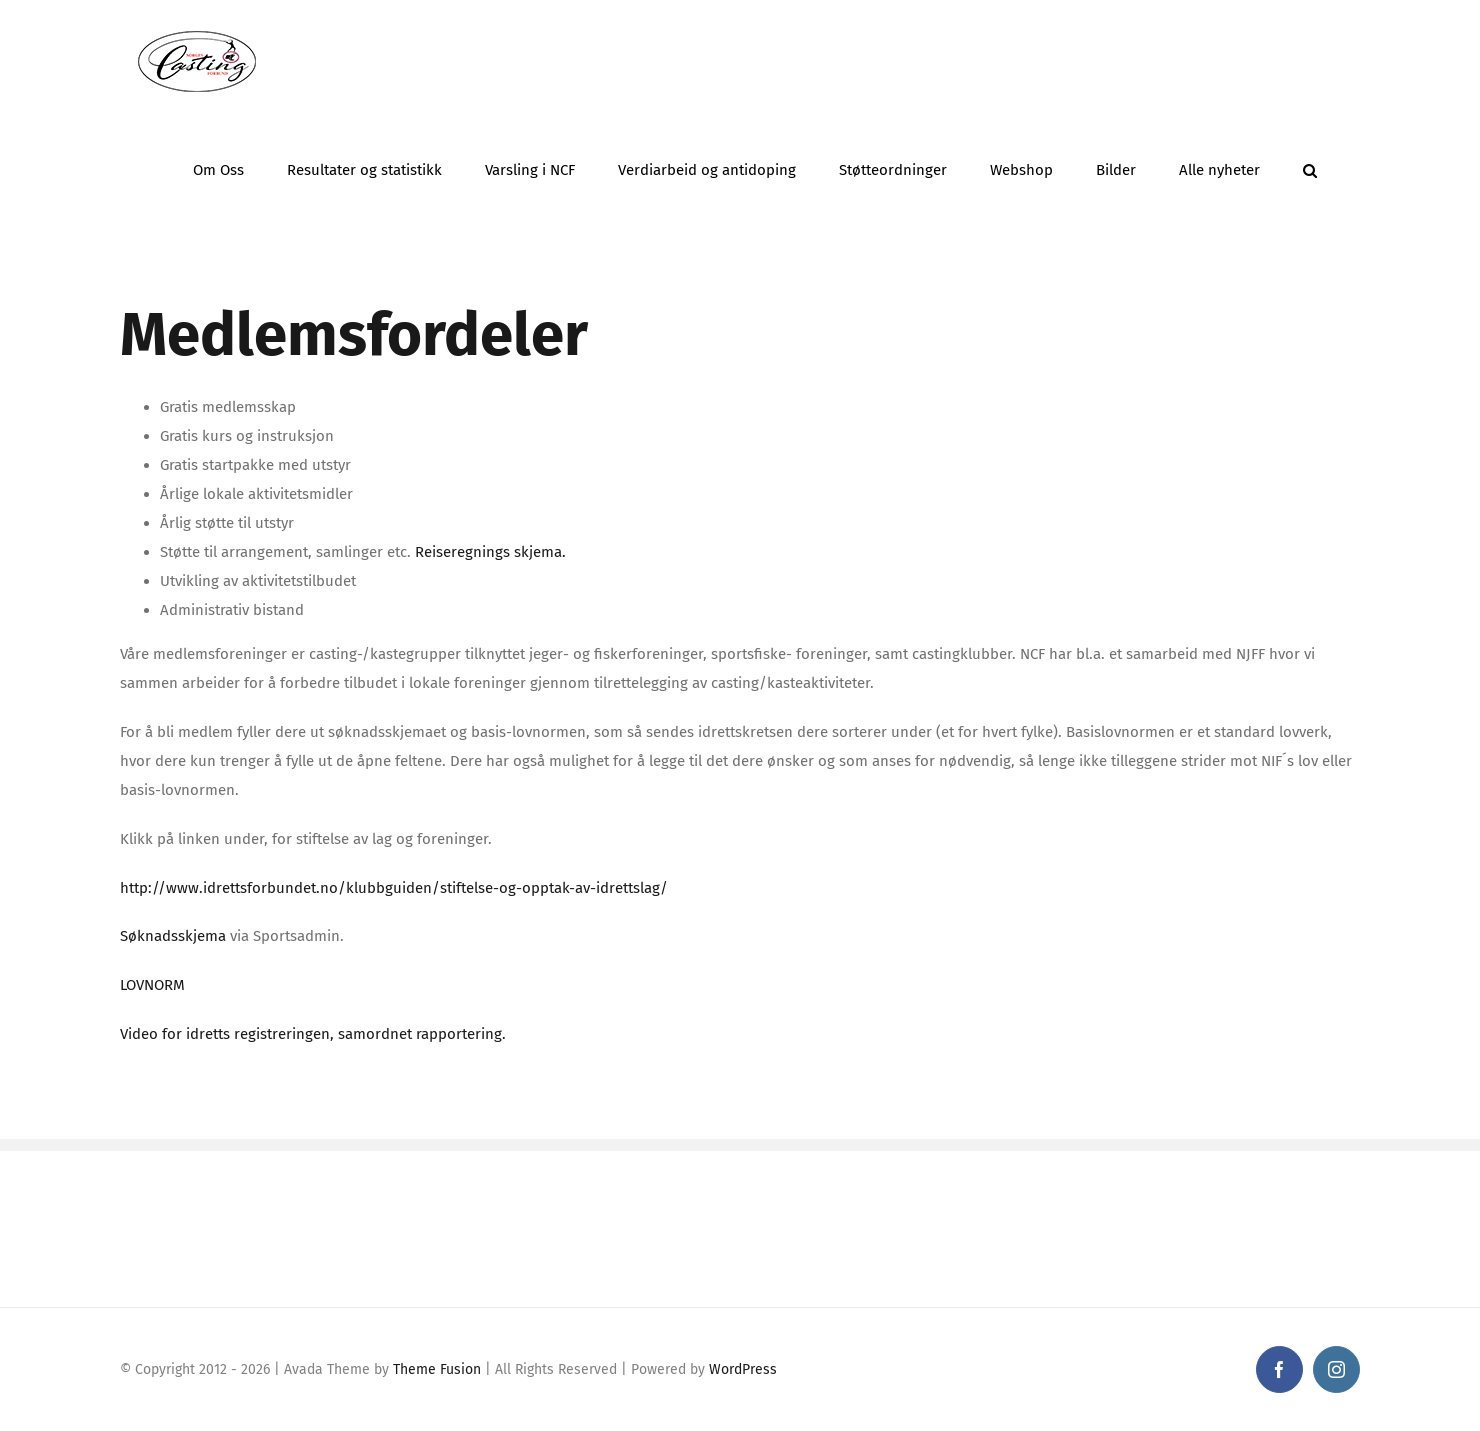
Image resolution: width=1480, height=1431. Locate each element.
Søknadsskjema (173, 936)
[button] (1310, 165)
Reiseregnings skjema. (490, 552)
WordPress (743, 1369)
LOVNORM (154, 985)
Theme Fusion (437, 1369)
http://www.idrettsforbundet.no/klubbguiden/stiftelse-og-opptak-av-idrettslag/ (394, 888)
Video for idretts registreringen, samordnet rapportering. (313, 1034)
